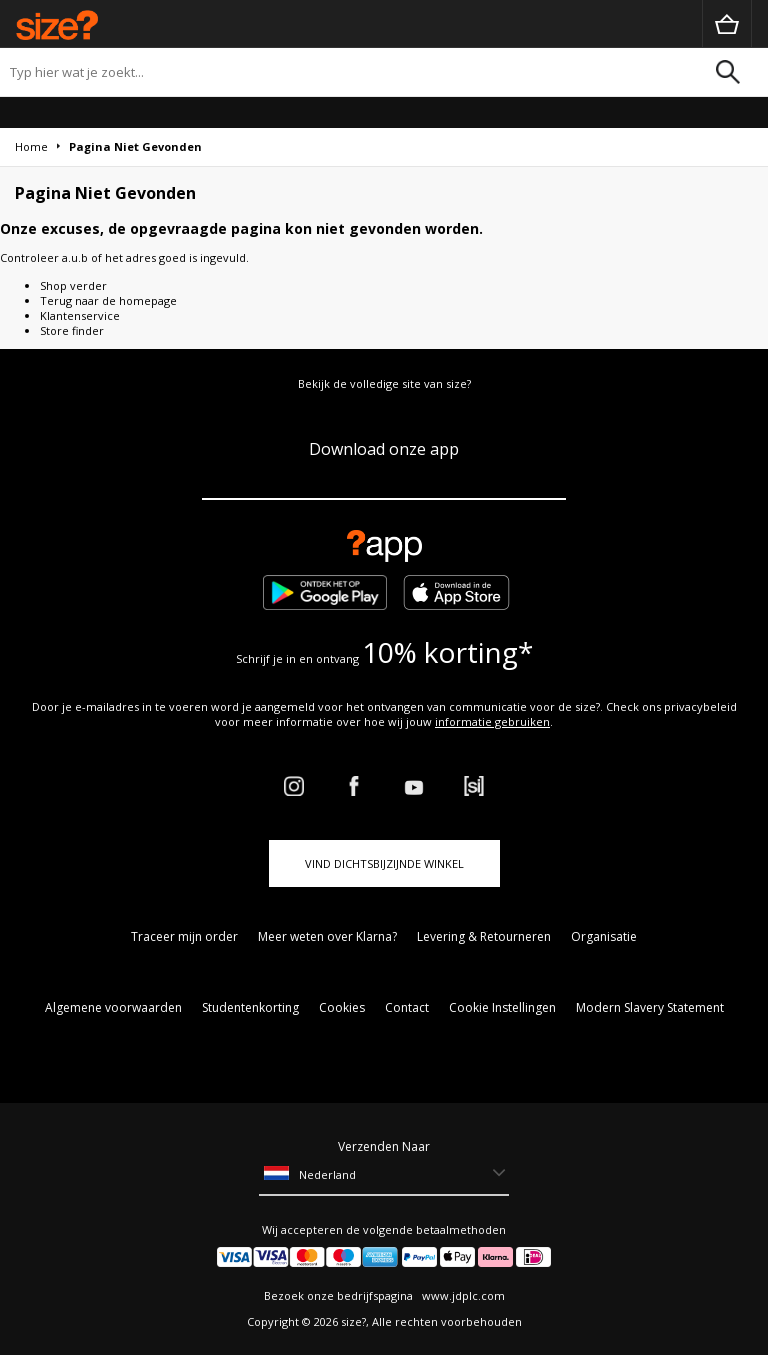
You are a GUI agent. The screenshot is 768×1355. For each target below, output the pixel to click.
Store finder (72, 330)
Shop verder (73, 285)
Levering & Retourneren (484, 936)
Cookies (342, 1007)
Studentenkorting (250, 1007)
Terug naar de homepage (108, 300)
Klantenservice (80, 315)
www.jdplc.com (462, 1295)
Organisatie (604, 936)
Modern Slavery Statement (650, 1007)
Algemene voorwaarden (113, 1007)
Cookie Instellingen (502, 1007)
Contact (407, 1007)
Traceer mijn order (184, 936)
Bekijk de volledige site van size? (384, 383)
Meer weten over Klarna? (327, 936)
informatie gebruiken (492, 721)
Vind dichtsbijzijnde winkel (384, 863)
